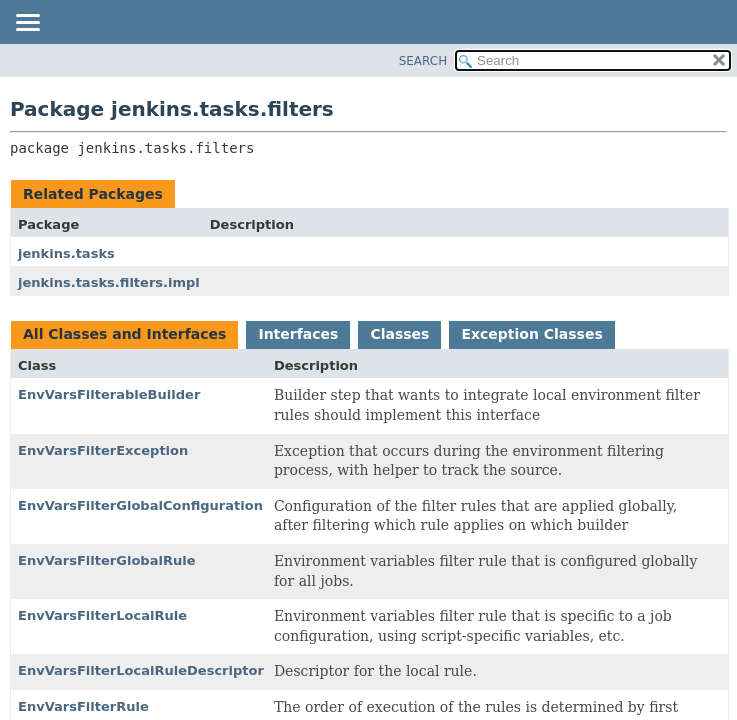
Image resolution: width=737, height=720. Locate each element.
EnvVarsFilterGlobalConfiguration (140, 505)
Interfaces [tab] (298, 334)
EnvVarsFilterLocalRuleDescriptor (141, 670)
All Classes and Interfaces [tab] (124, 334)
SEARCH (423, 61)
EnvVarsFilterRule (83, 706)
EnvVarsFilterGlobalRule (106, 560)
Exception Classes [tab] (531, 334)
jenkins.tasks (66, 253)
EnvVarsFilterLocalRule (102, 615)
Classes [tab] (399, 334)
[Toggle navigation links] (27, 24)
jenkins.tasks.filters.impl (109, 282)
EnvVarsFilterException (103, 450)
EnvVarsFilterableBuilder (109, 394)
